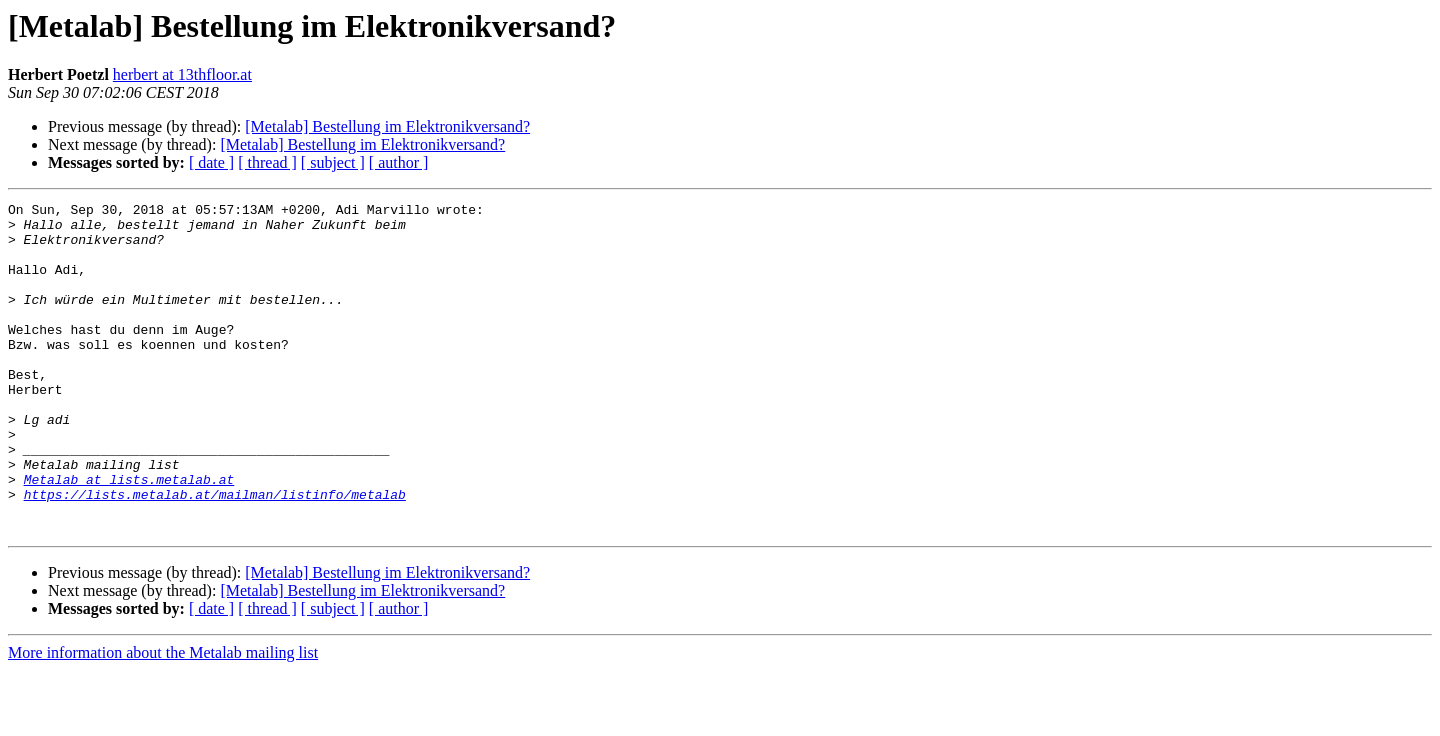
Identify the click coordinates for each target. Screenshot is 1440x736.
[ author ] (399, 162)
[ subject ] (333, 162)
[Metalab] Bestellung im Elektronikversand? (387, 126)
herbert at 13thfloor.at (182, 74)
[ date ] (211, 162)
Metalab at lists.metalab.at (129, 536)
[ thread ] (267, 162)
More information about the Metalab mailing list (163, 718)
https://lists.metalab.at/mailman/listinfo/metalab (215, 554)
